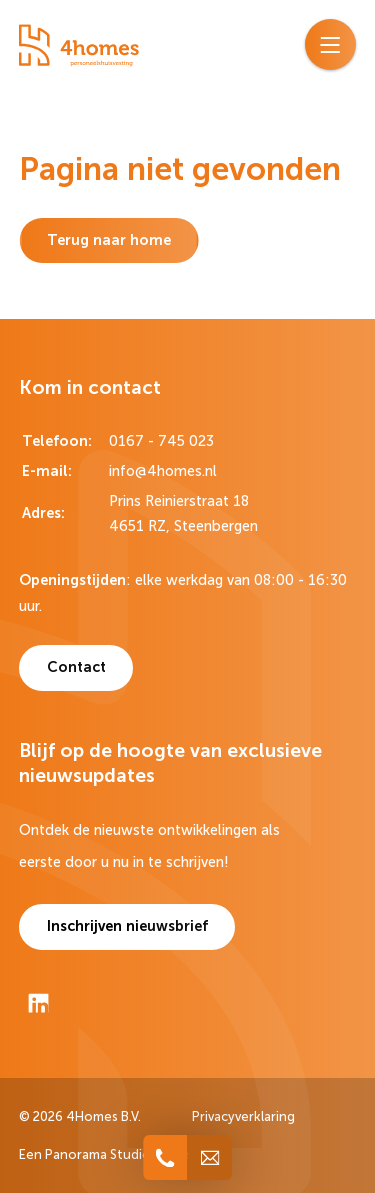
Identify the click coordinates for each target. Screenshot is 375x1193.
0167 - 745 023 (161, 441)
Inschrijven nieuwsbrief (127, 926)
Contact (76, 667)
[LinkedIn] (38, 1003)
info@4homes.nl (163, 471)
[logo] (79, 46)
